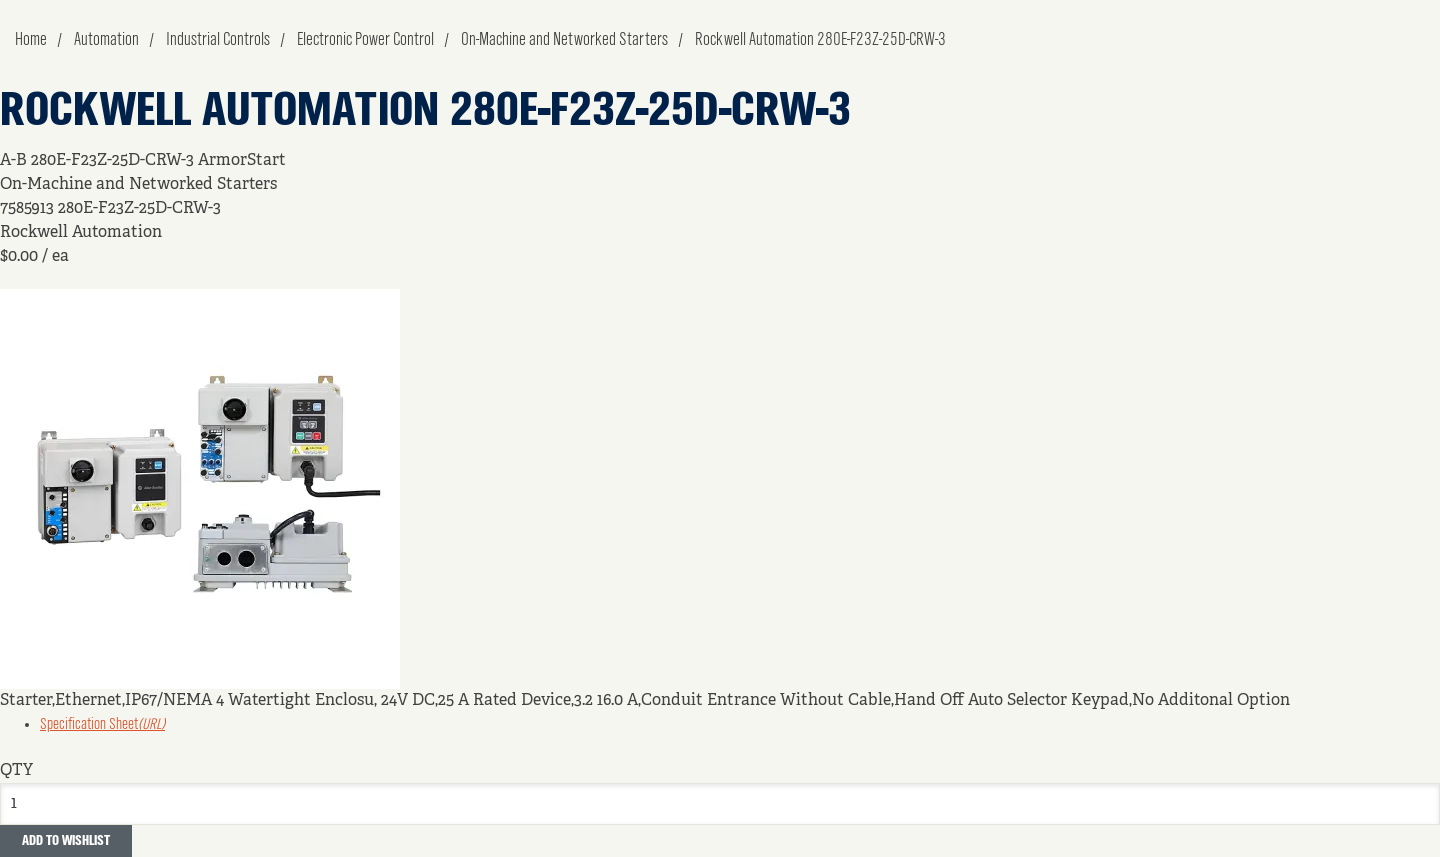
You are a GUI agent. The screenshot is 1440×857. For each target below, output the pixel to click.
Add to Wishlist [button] (66, 841)
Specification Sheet (102, 725)
